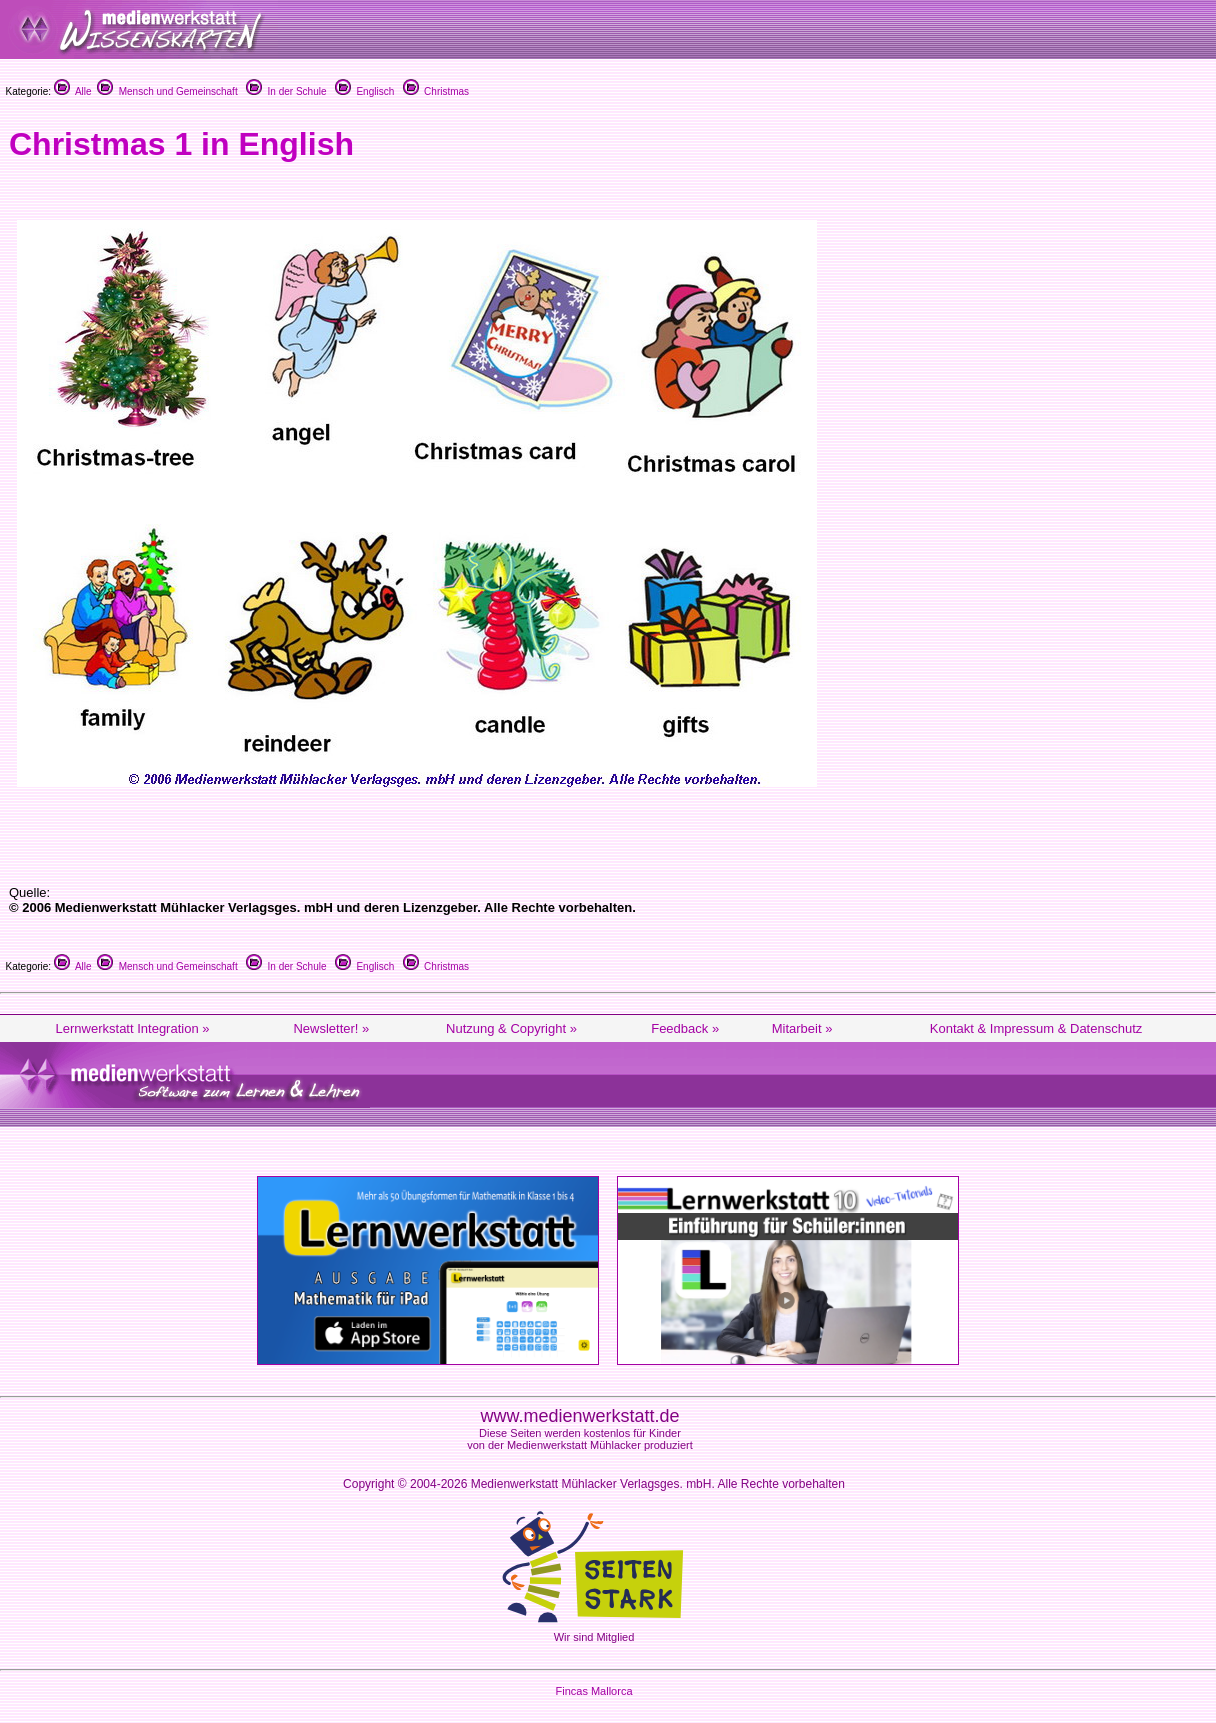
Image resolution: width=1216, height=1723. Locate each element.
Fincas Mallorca (593, 1691)
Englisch (364, 91)
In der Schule (286, 91)
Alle (73, 91)
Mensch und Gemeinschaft (167, 91)
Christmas (436, 91)
